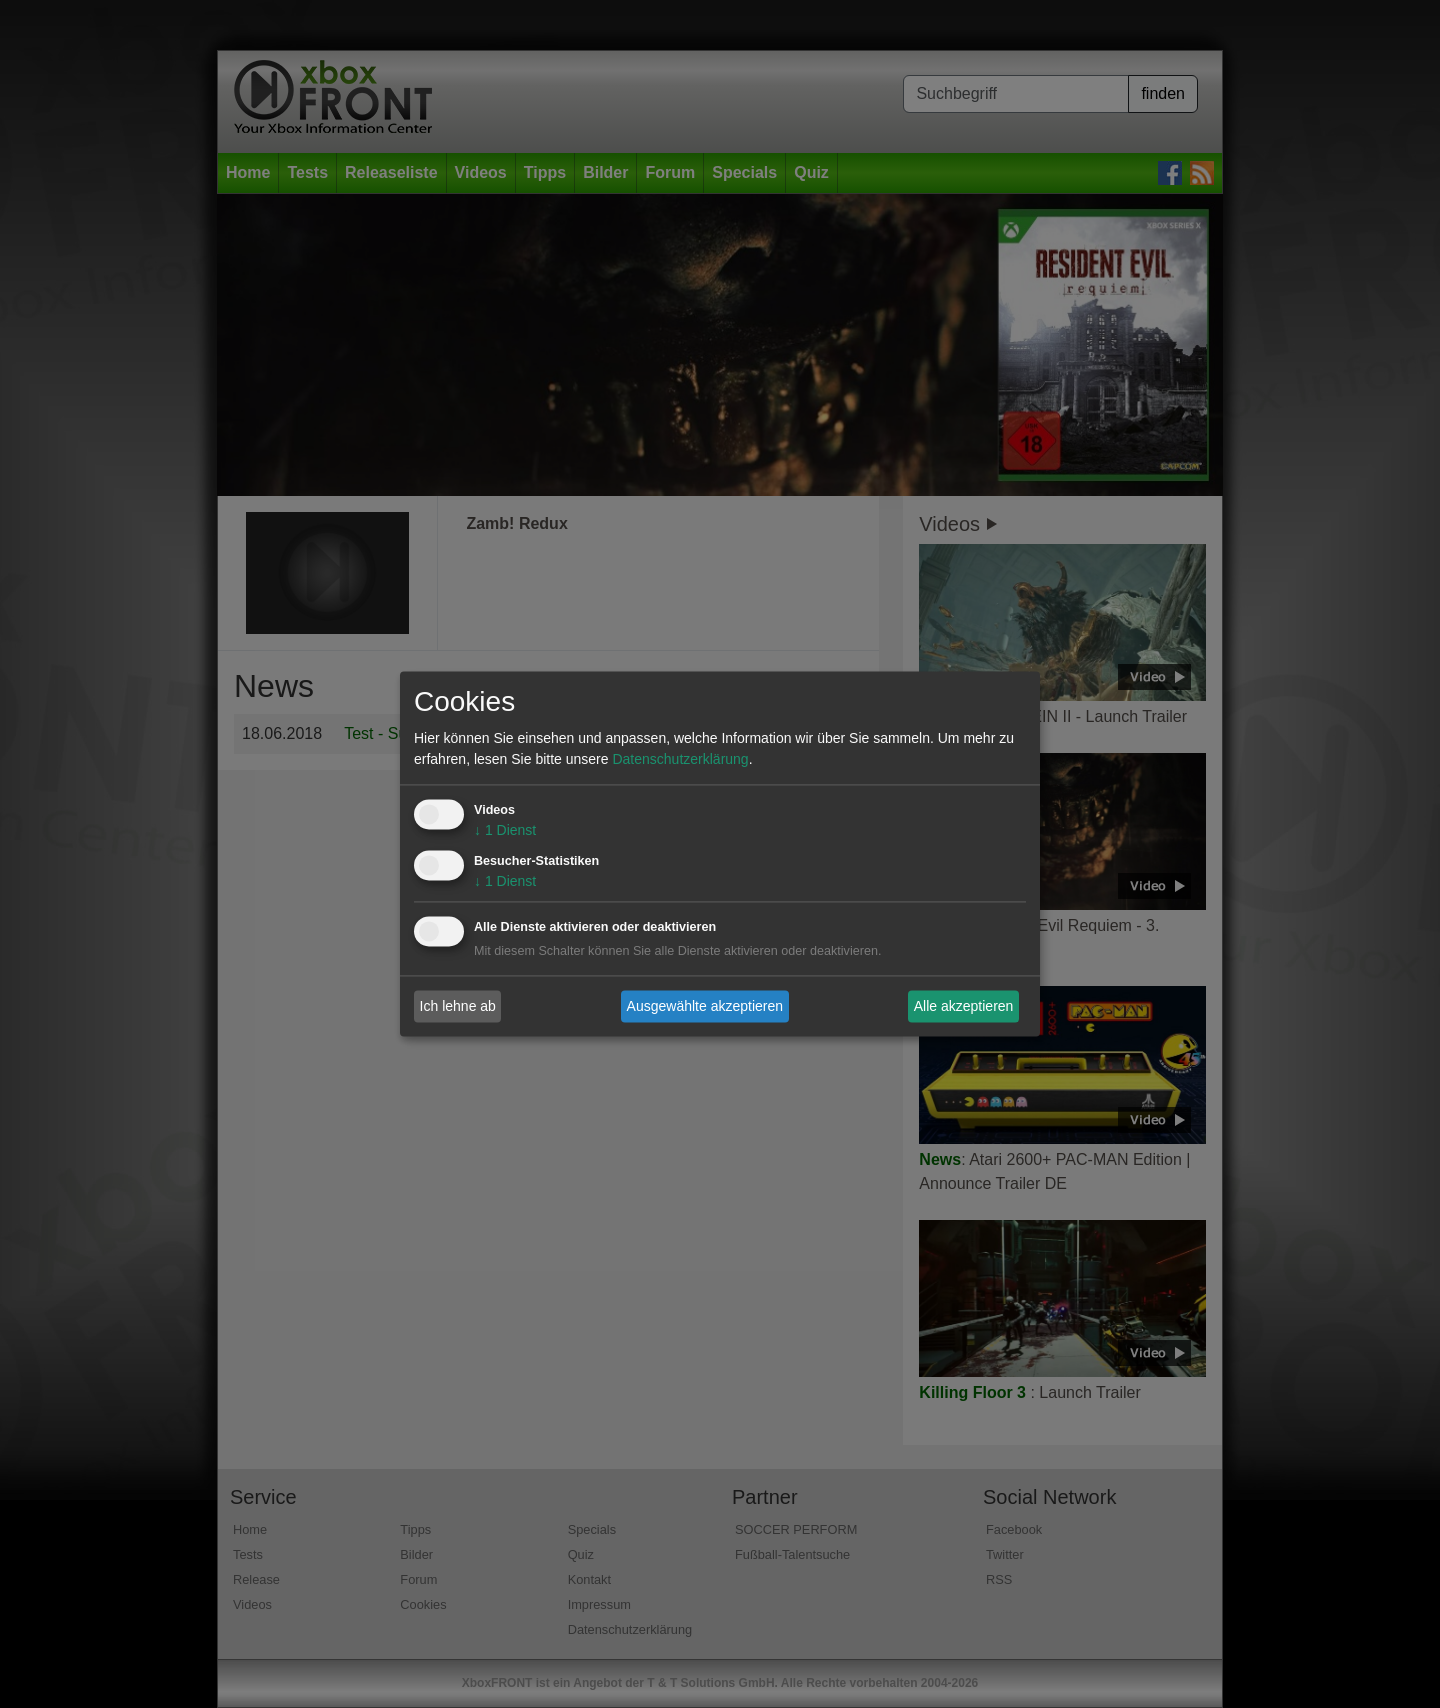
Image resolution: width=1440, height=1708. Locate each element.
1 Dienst (505, 831)
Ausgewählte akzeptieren (705, 1006)
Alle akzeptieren (964, 1006)
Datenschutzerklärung (680, 760)
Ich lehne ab (458, 1006)
